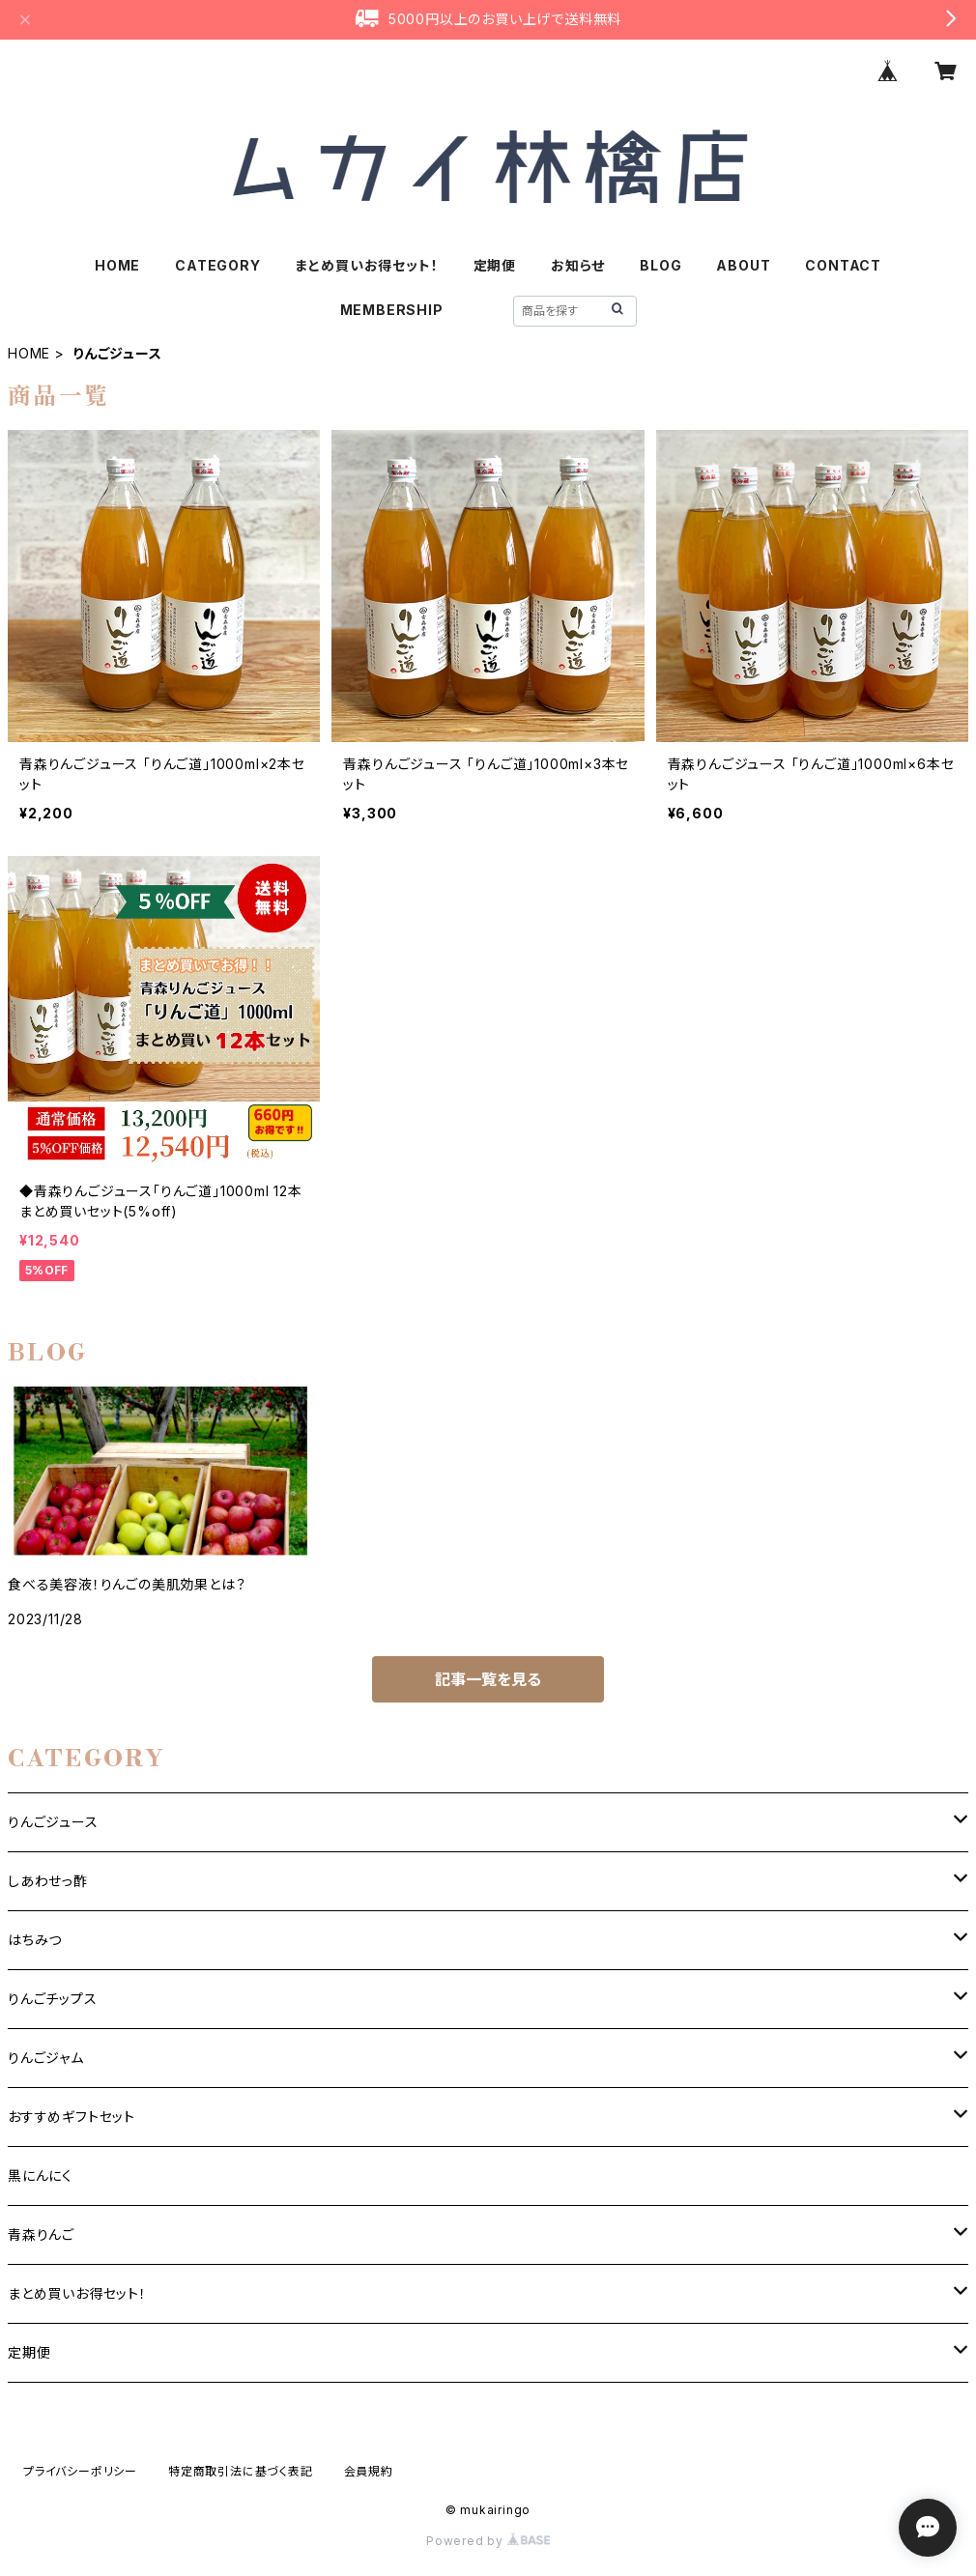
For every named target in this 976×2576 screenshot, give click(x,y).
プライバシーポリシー (80, 2471)
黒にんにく (40, 2175)
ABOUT (743, 265)
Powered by (488, 2540)
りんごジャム (46, 2057)
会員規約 (368, 2471)
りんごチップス (53, 1998)
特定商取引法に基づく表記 (240, 2471)
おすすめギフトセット (71, 2116)
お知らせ (578, 265)
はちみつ (35, 1940)
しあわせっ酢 (48, 1881)
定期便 (495, 265)
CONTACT (843, 265)
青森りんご (41, 2234)
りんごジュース (53, 1822)
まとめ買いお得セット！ (367, 265)
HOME (117, 265)
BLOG (660, 265)
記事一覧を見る (488, 1679)
